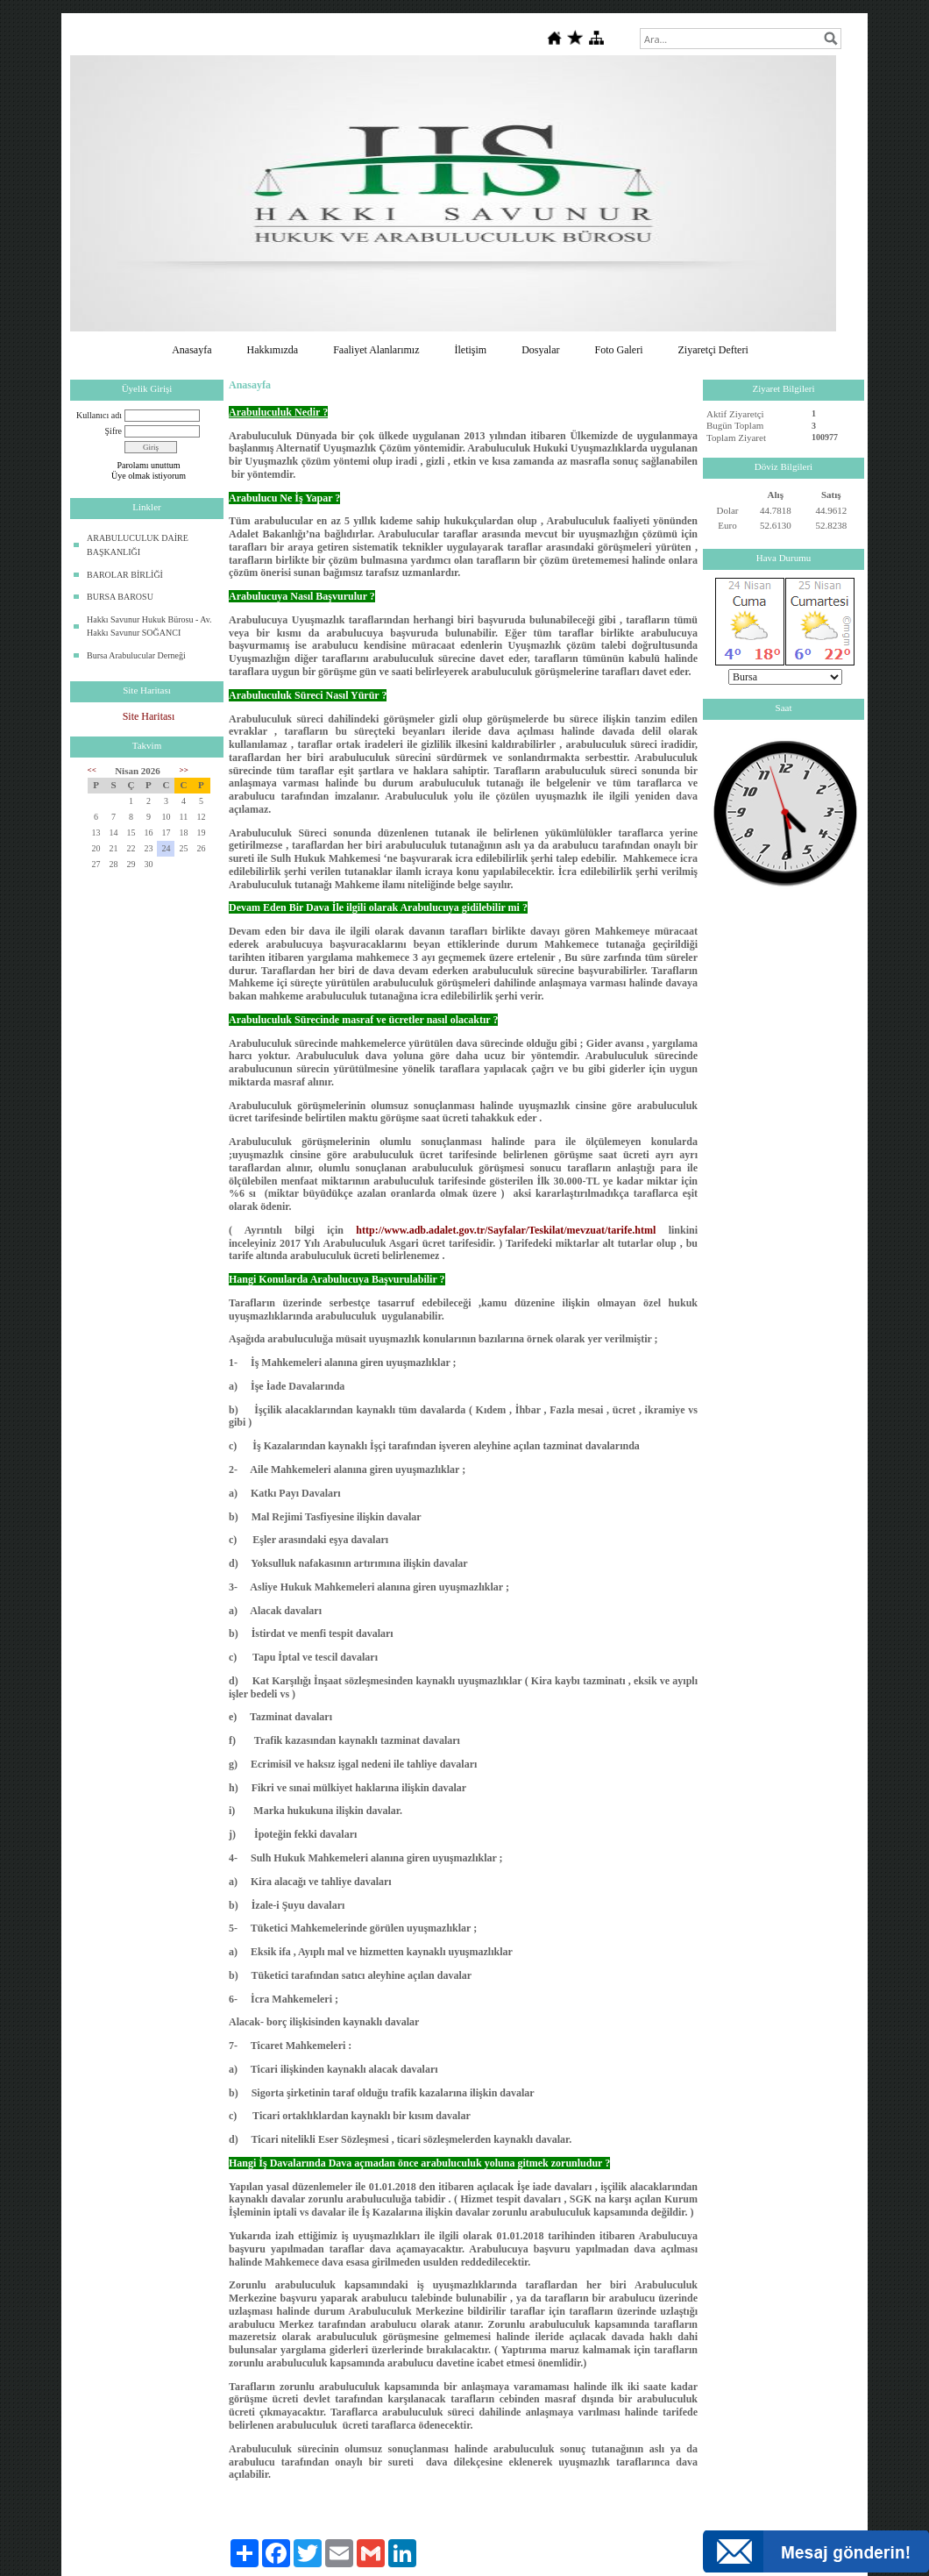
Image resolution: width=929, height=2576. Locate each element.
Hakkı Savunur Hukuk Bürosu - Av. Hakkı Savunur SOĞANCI (149, 626)
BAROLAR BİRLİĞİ (125, 575)
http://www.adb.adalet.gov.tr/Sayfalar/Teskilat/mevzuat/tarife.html (506, 1230)
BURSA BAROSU (120, 596)
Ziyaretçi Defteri (712, 350)
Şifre (113, 431)
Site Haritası (149, 716)
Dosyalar (540, 350)
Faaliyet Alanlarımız (376, 350)
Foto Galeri (618, 350)
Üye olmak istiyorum (148, 475)
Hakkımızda (273, 350)
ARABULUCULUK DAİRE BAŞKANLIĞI (137, 545)
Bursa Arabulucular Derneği (136, 655)
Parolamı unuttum (149, 465)
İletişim (470, 350)
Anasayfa (191, 350)
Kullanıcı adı (99, 415)
